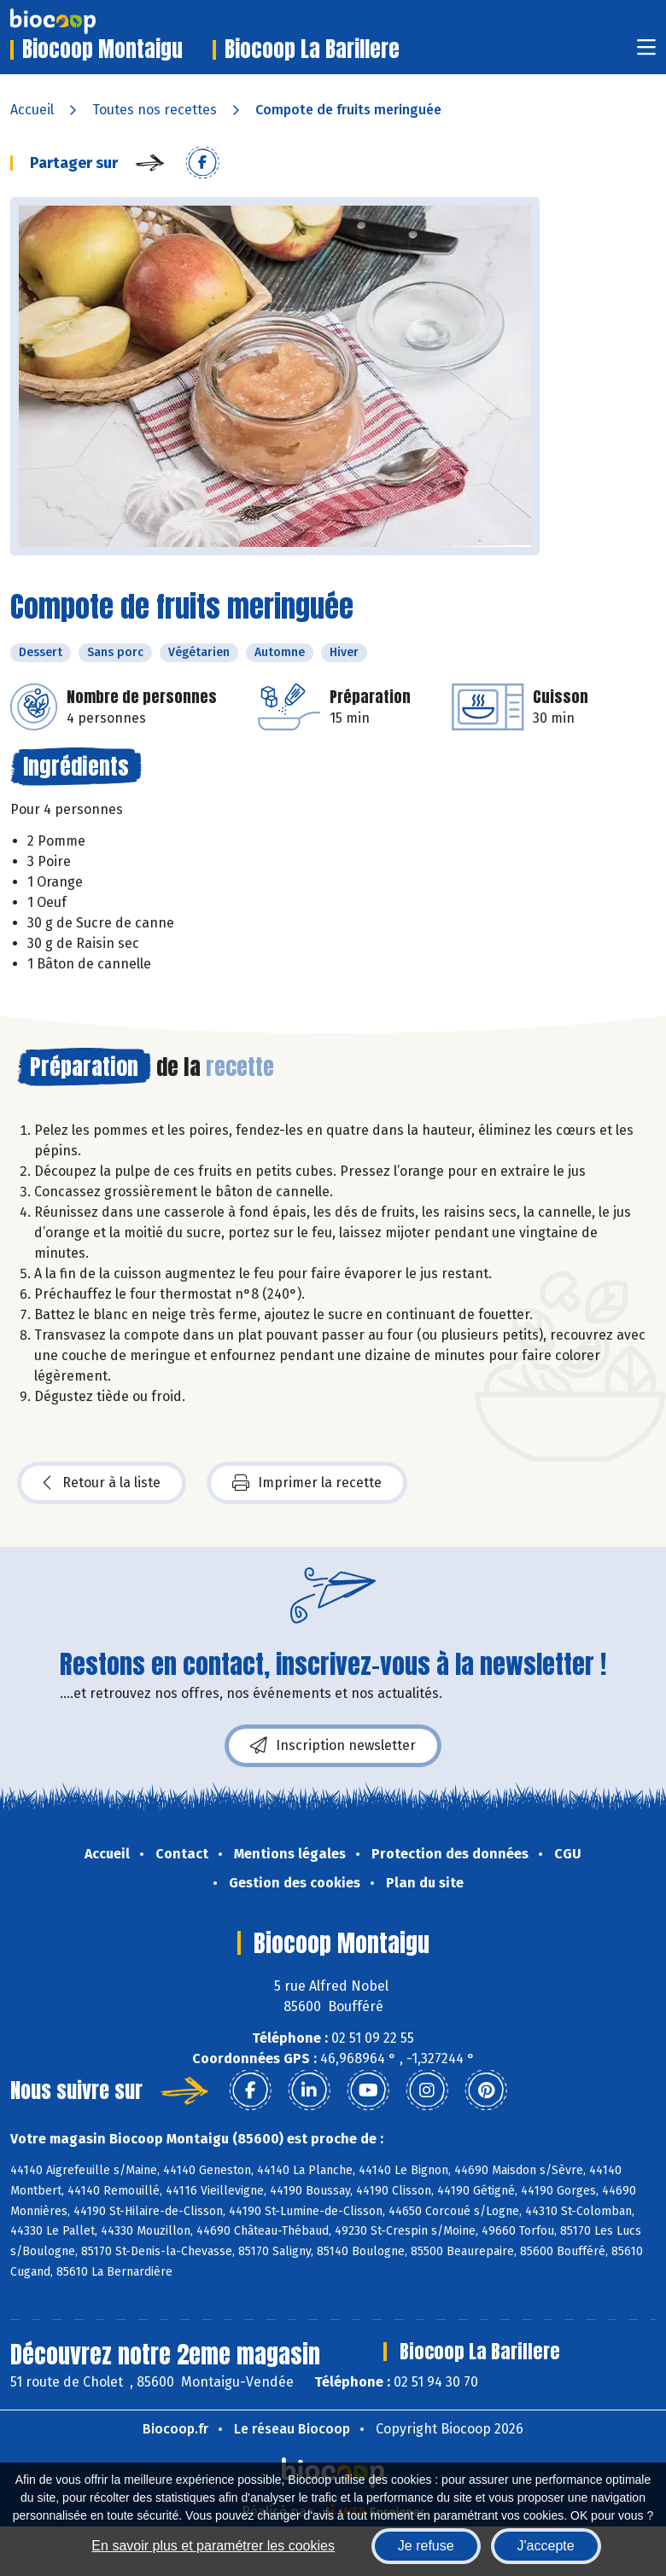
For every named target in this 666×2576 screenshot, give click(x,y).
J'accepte (546, 2545)
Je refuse (426, 2545)
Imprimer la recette (307, 1483)
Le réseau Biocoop (292, 2429)
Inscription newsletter (333, 1745)
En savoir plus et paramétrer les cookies (213, 2545)
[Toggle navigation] (646, 52)
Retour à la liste (102, 1483)
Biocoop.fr (175, 2429)
